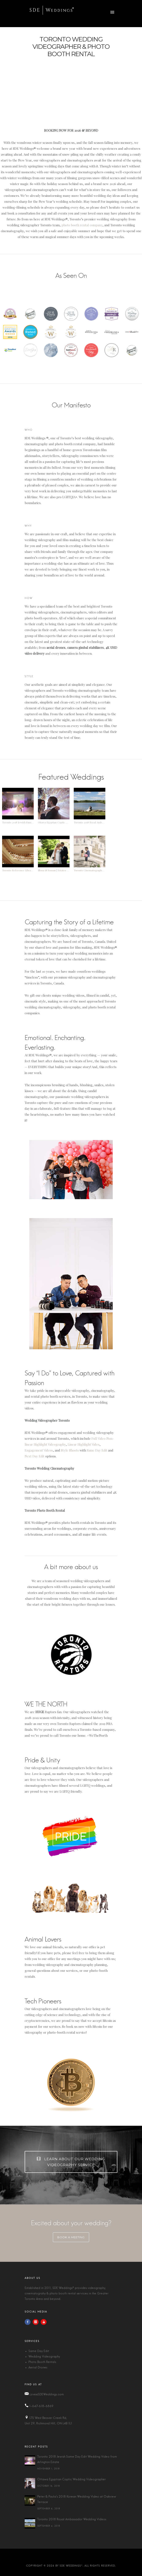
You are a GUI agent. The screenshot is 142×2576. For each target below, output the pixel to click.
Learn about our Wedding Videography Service (71, 2162)
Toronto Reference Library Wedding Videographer (18, 870)
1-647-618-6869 (41, 2406)
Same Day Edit (38, 2351)
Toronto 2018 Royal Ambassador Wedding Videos (89, 822)
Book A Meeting (71, 2237)
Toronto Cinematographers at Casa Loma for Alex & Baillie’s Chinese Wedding (89, 870)
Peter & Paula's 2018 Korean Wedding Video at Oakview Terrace (76, 2499)
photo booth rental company (82, 225)
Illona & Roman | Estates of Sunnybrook (54, 870)
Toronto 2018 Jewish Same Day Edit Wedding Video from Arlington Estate (18, 822)
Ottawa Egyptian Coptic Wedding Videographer (54, 822)
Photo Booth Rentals (42, 2362)
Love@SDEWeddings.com (46, 2394)
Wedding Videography (44, 2356)
